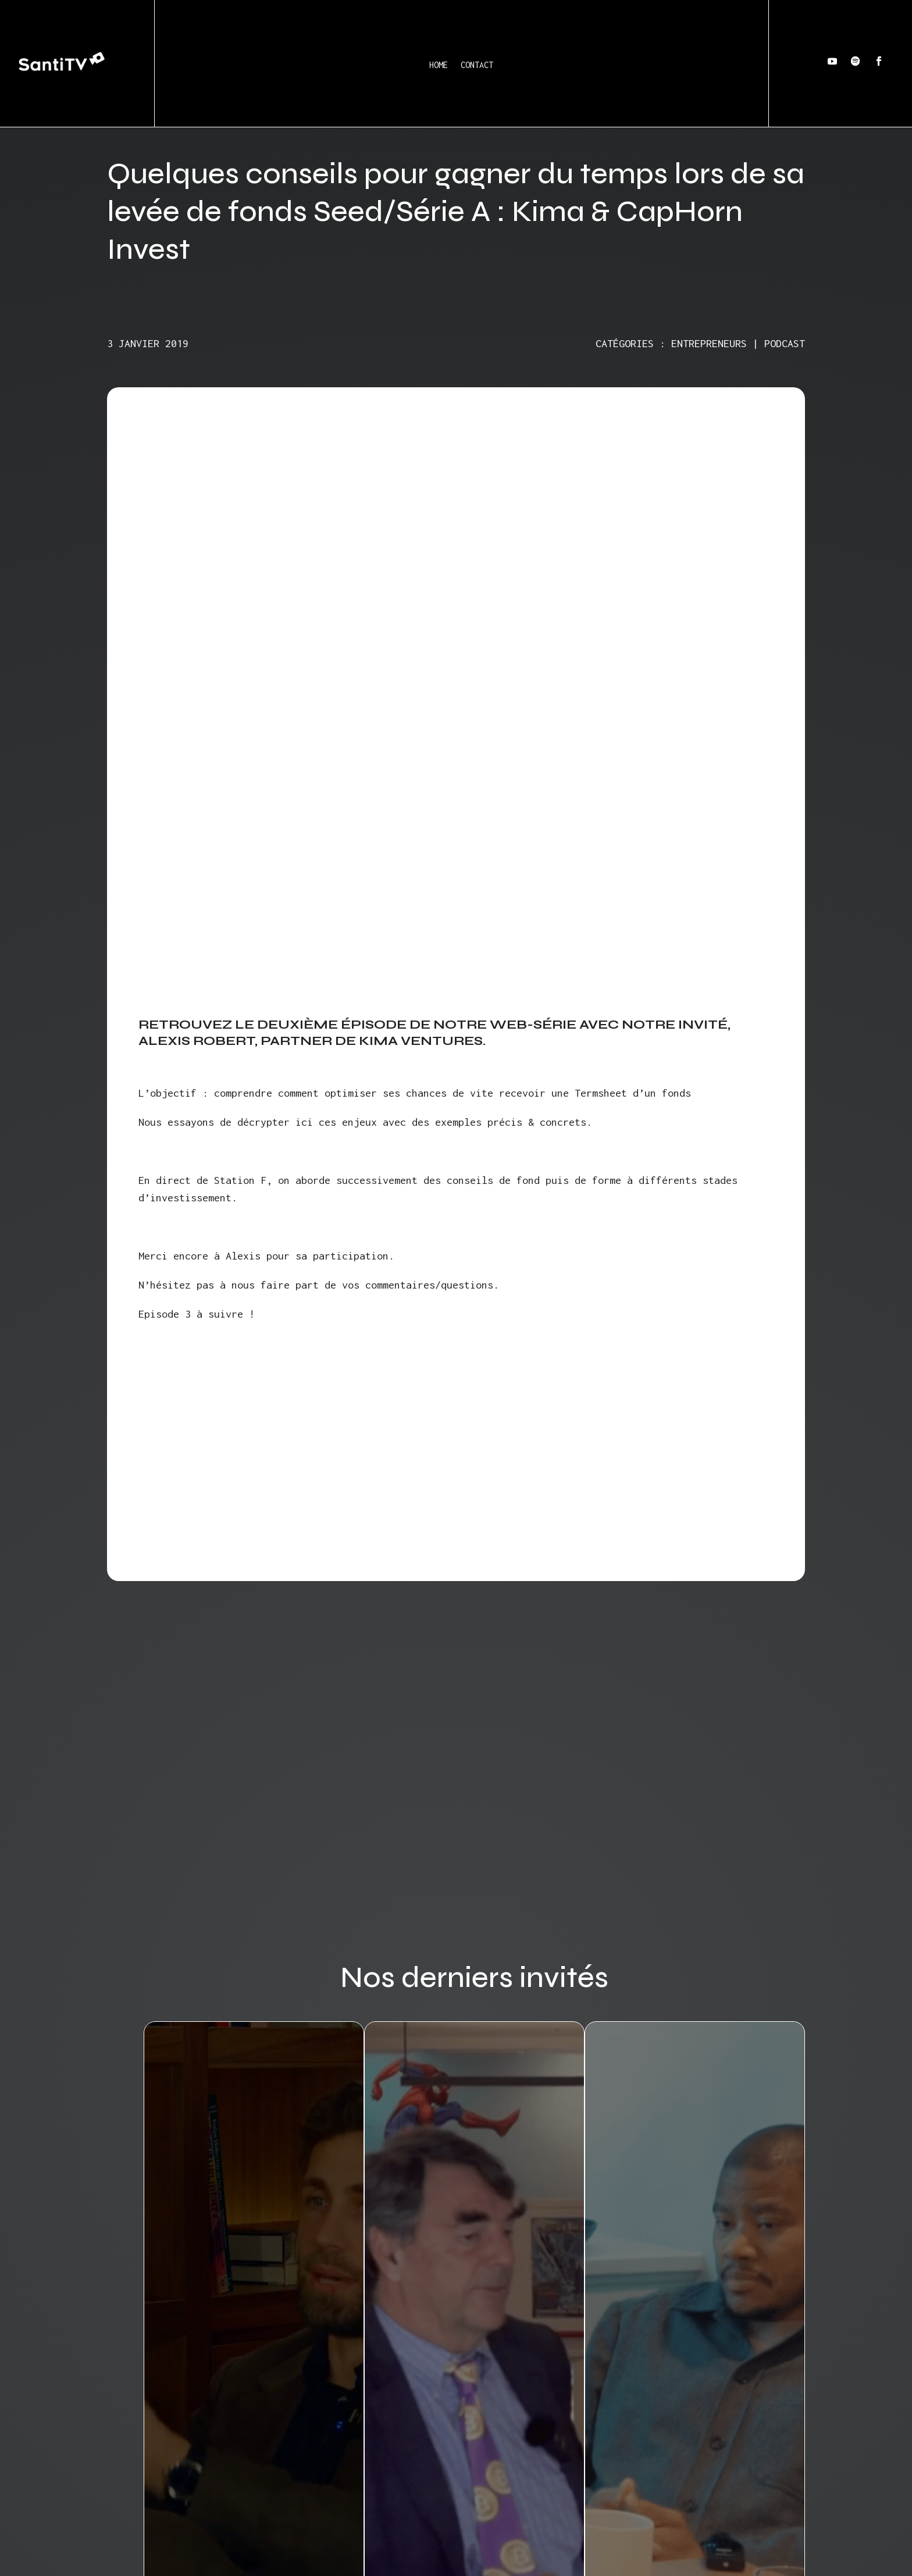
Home (438, 65)
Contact (477, 65)
